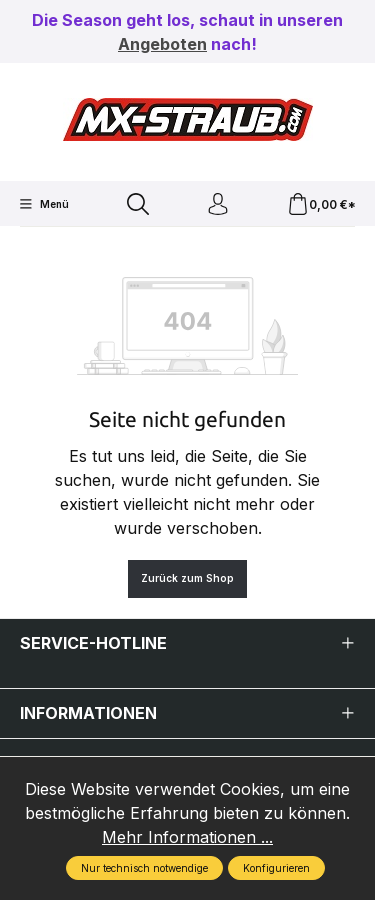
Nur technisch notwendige (144, 868)
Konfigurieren (276, 868)
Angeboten (162, 44)
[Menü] (44, 204)
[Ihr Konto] (218, 204)
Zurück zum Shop (187, 578)
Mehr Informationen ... (187, 837)
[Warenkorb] (321, 204)
